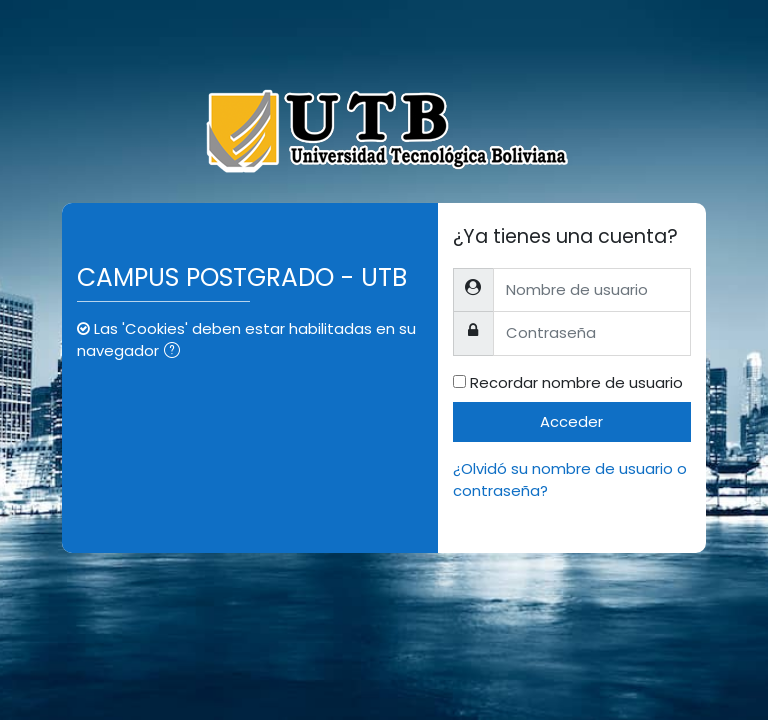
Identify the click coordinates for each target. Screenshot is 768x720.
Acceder (571, 421)
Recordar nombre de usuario (576, 382)
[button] (176, 352)
